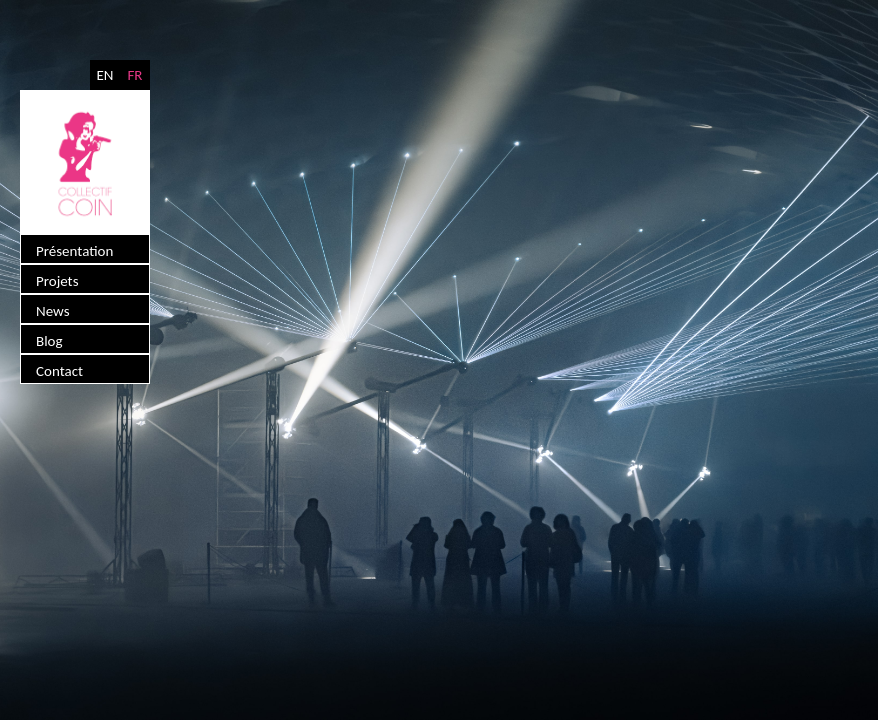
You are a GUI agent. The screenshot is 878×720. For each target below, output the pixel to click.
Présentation (74, 251)
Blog (49, 341)
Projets (57, 281)
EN (104, 75)
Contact (59, 371)
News (53, 311)
